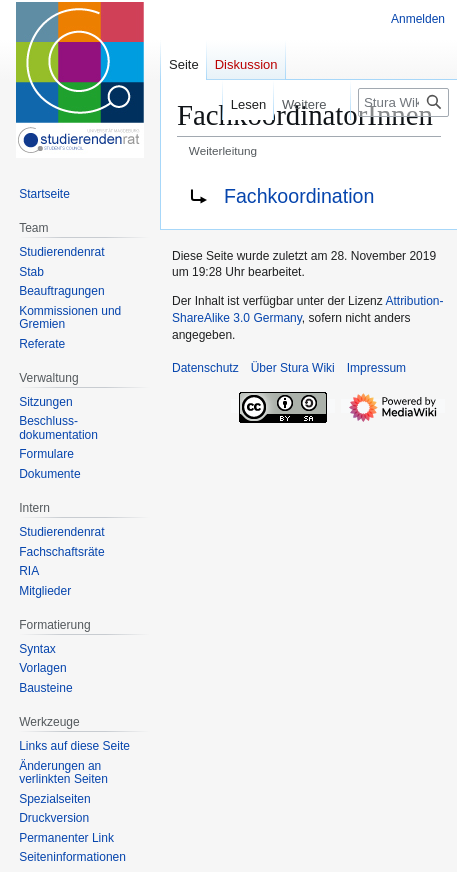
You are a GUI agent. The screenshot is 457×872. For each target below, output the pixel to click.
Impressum (376, 368)
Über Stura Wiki (293, 368)
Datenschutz (205, 368)
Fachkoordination (299, 196)
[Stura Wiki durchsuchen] (403, 102)
